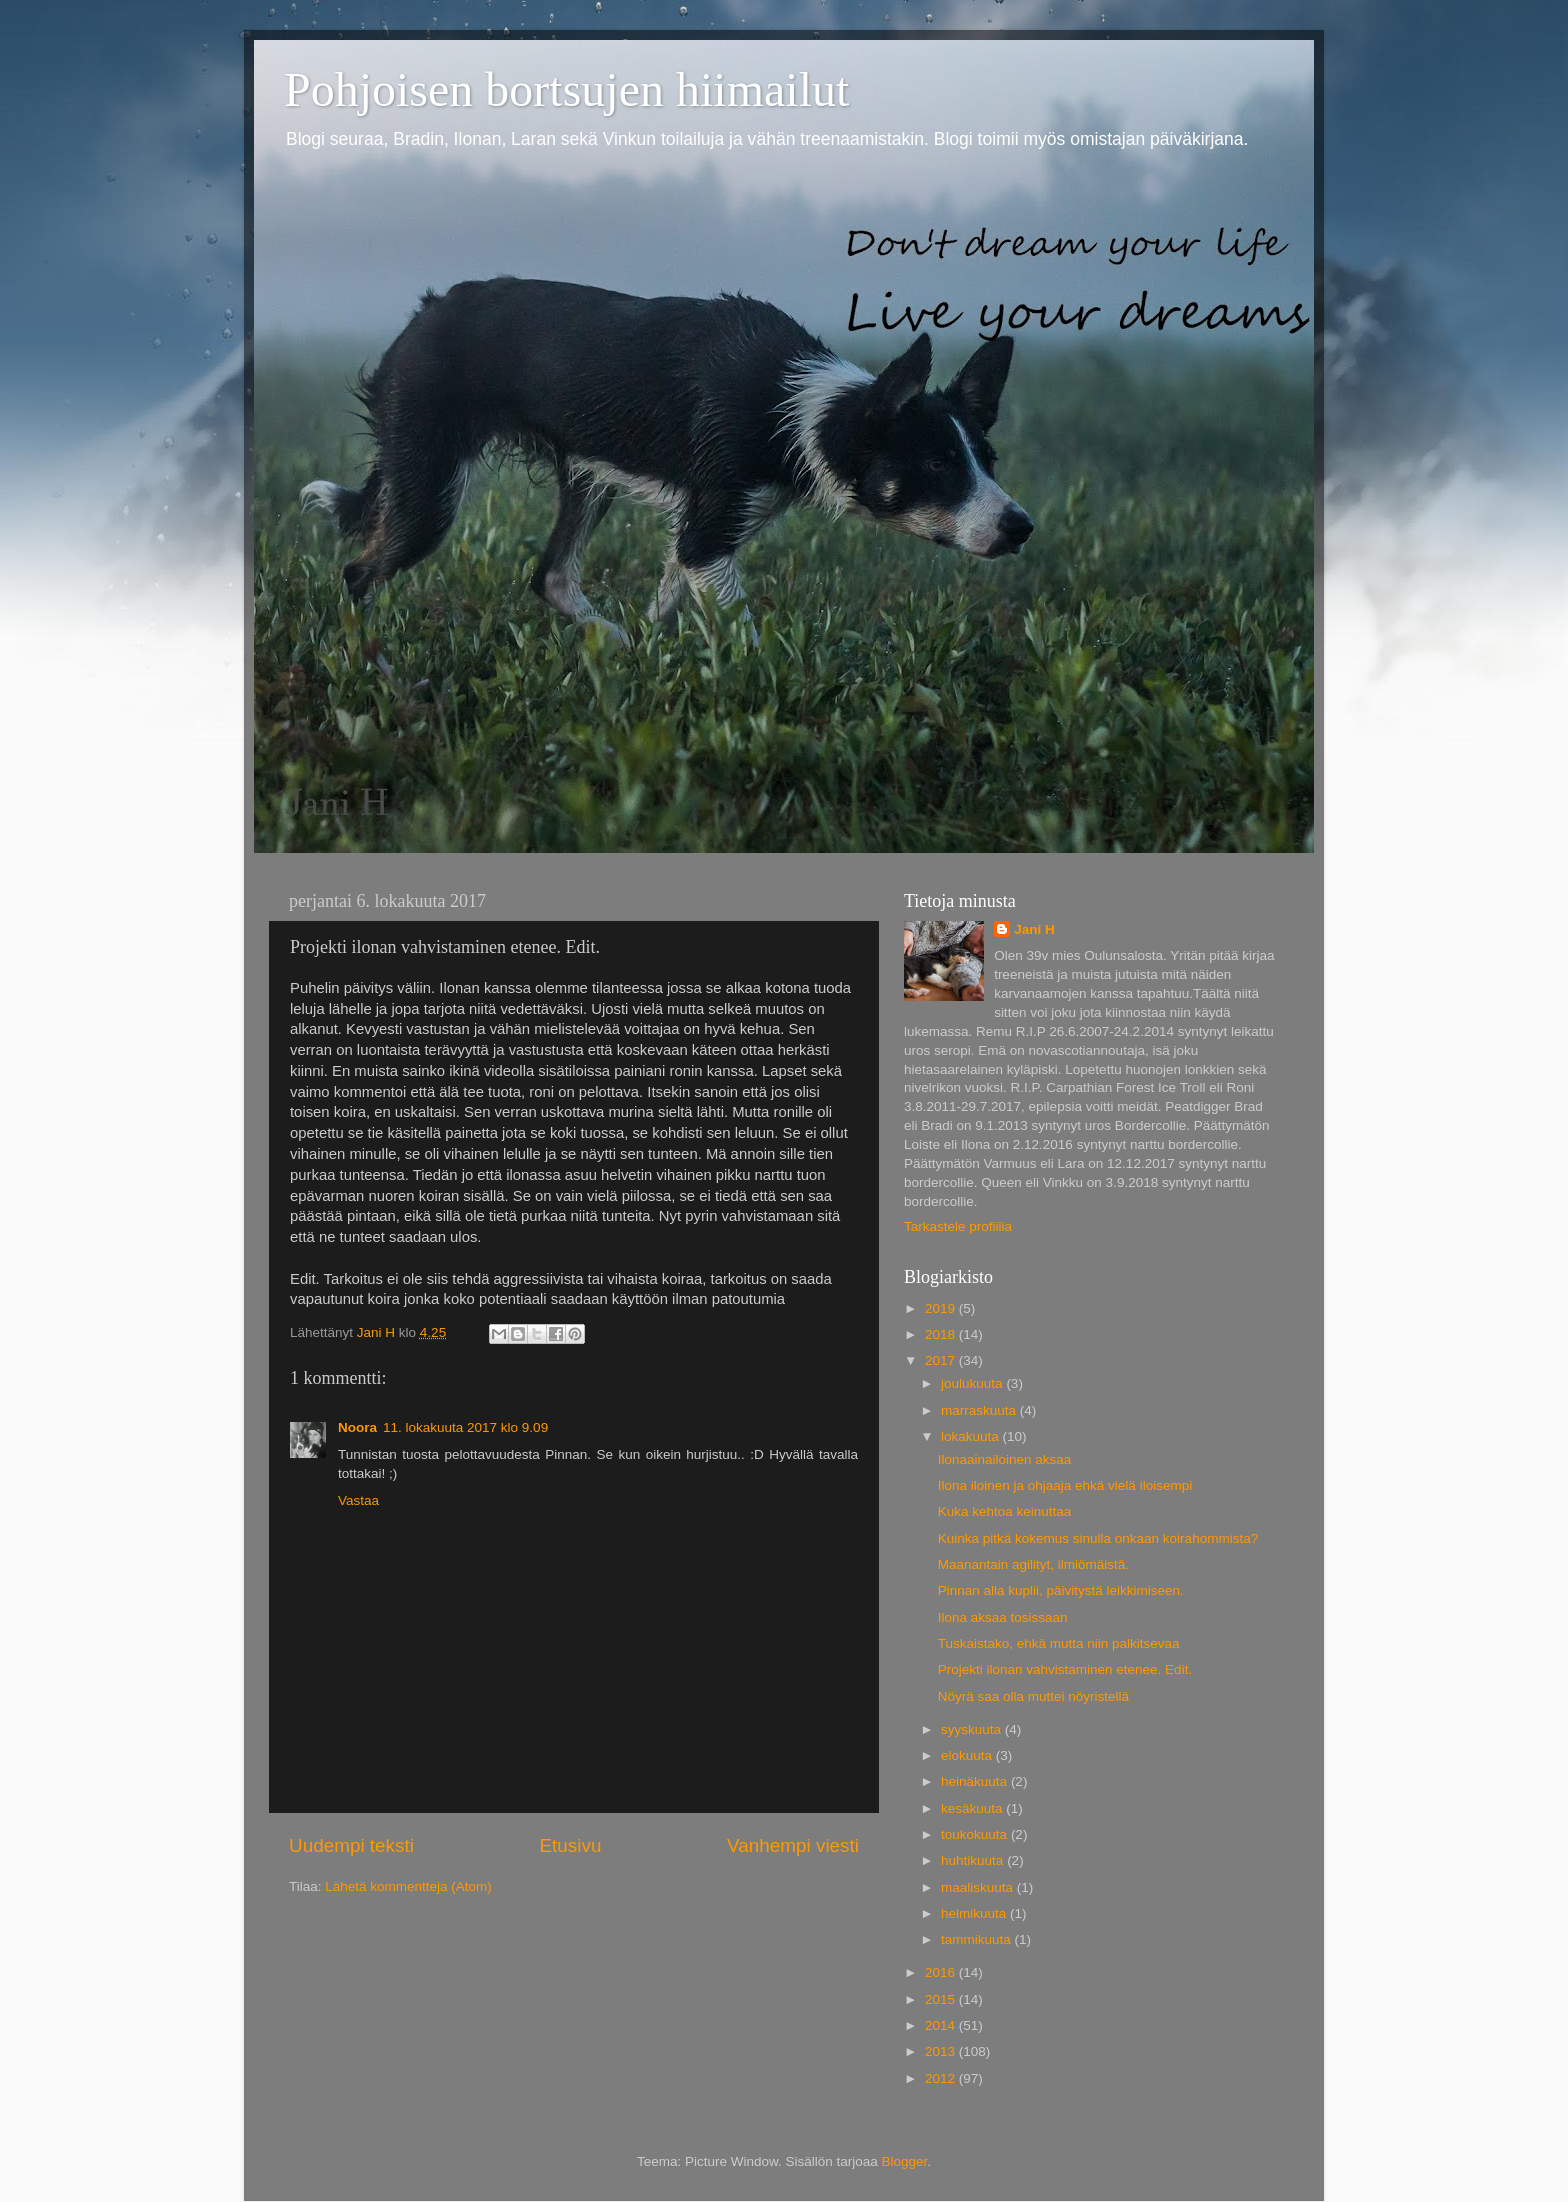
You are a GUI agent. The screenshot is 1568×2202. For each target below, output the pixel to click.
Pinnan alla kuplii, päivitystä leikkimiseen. (1061, 1590)
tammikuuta (978, 1939)
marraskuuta (980, 1410)
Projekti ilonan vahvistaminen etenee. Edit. (1065, 1669)
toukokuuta (976, 1834)
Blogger (905, 2161)
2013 (942, 2051)
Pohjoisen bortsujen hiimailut (566, 89)
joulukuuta (973, 1383)
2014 (942, 2025)
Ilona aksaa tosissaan (1003, 1617)
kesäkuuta (973, 1808)
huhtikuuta (974, 1860)
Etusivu (571, 1845)
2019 (942, 1308)
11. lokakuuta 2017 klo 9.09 (465, 1427)
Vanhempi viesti (793, 1845)
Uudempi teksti (351, 1845)
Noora (357, 1427)
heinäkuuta (976, 1781)
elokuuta (968, 1755)
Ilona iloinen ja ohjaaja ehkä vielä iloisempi (1065, 1485)
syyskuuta (973, 1729)
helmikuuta (975, 1913)
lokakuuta (972, 1436)
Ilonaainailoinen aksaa (1005, 1459)
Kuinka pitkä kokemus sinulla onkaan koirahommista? (1098, 1538)
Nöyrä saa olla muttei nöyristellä (1033, 1696)
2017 (942, 1360)
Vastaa (358, 1500)
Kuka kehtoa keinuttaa (1005, 1511)
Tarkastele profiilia (958, 1226)
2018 (942, 1334)
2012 (942, 2078)
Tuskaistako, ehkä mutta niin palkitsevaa (1059, 1643)
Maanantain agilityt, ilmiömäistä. (1033, 1564)
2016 (942, 1972)
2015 (942, 1999)
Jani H (1034, 929)
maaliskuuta (979, 1887)
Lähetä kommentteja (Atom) (408, 1886)
